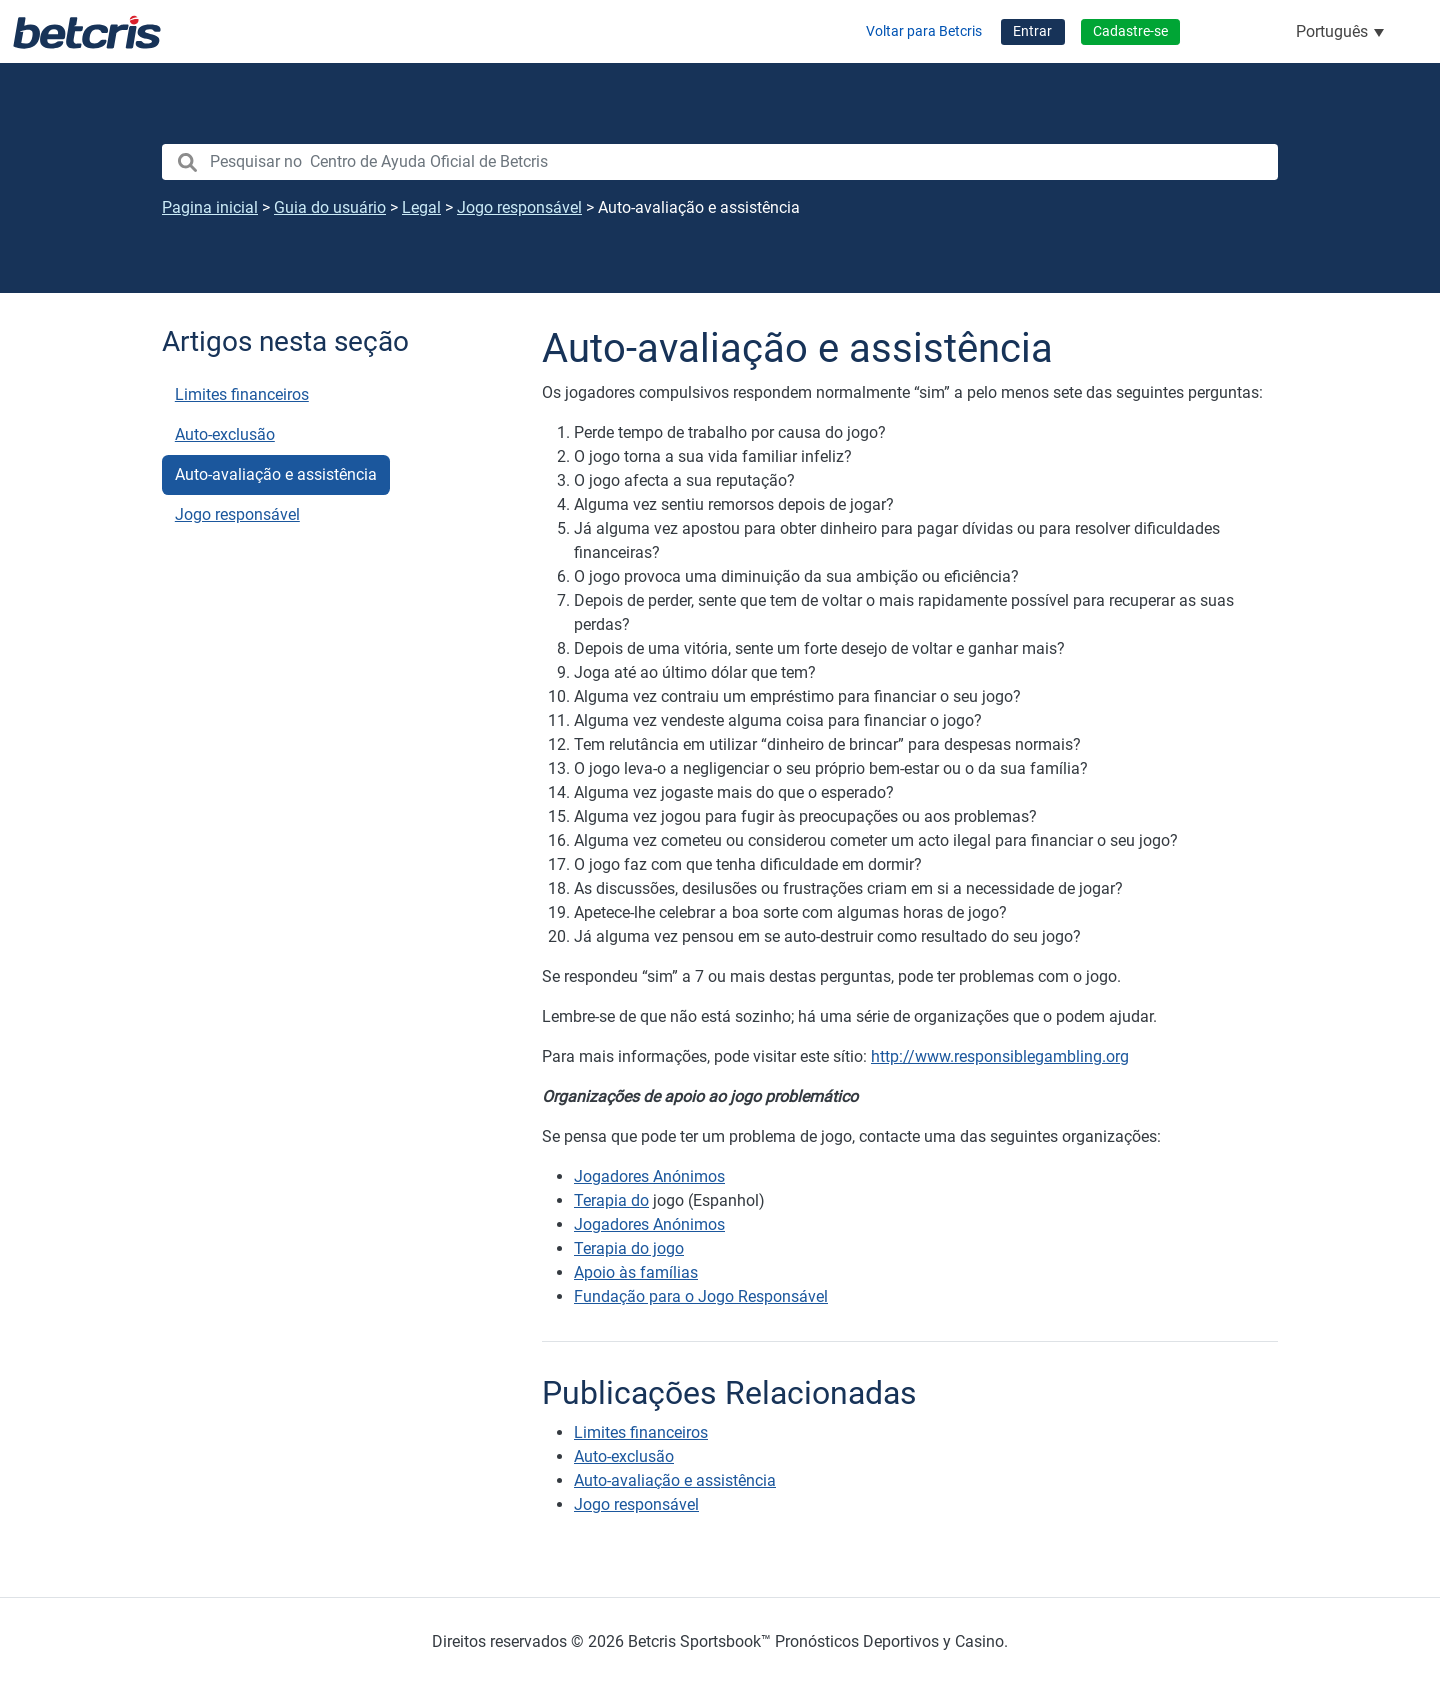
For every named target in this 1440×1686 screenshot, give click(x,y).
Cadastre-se (1130, 31)
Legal (421, 207)
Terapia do (611, 1200)
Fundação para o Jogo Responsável (701, 1296)
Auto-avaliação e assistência (276, 474)
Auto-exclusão (225, 434)
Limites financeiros (242, 394)
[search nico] (720, 162)
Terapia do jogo (629, 1248)
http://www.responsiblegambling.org (1000, 1056)
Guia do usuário (330, 207)
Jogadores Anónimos (649, 1176)
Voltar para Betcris (924, 31)
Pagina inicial (210, 207)
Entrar (1032, 31)
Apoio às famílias (636, 1272)
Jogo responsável (519, 207)
